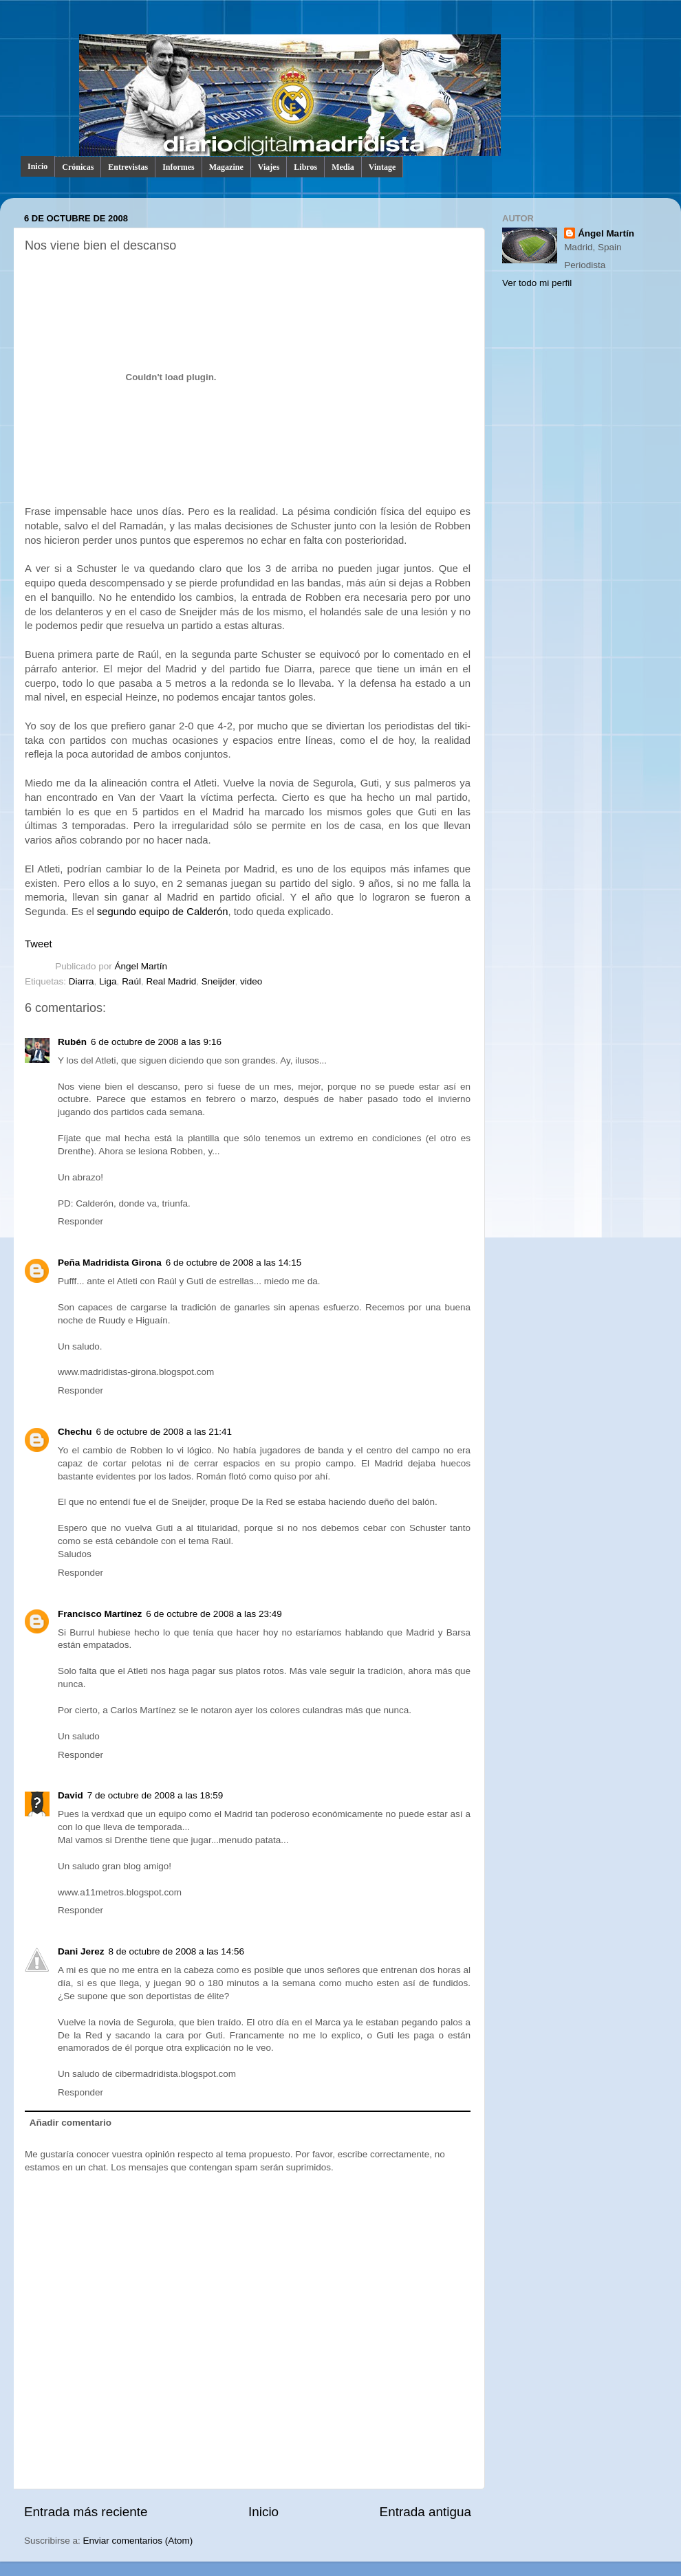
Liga (108, 981)
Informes (178, 167)
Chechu (75, 1432)
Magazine (226, 167)
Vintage (382, 167)
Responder (80, 1221)
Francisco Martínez (100, 1614)
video (251, 981)
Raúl (131, 981)
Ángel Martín (141, 966)
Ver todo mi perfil (537, 283)
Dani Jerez (81, 1951)
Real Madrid (171, 981)
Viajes (269, 167)
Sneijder (218, 981)
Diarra (81, 981)
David (70, 1795)
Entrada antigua (425, 2512)
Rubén (72, 1042)
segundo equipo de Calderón (162, 911)
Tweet (38, 943)
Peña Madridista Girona (110, 1262)
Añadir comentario (70, 2122)
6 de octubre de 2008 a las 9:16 (156, 1042)
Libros (305, 167)
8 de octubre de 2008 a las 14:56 (176, 1951)
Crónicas (78, 167)
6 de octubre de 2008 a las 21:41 (164, 1432)
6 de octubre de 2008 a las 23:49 (213, 1614)
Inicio (37, 166)
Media (343, 167)
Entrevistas (128, 167)
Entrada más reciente (86, 2512)
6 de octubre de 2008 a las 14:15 (233, 1262)
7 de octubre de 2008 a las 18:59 (155, 1795)
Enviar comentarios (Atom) (138, 2540)
